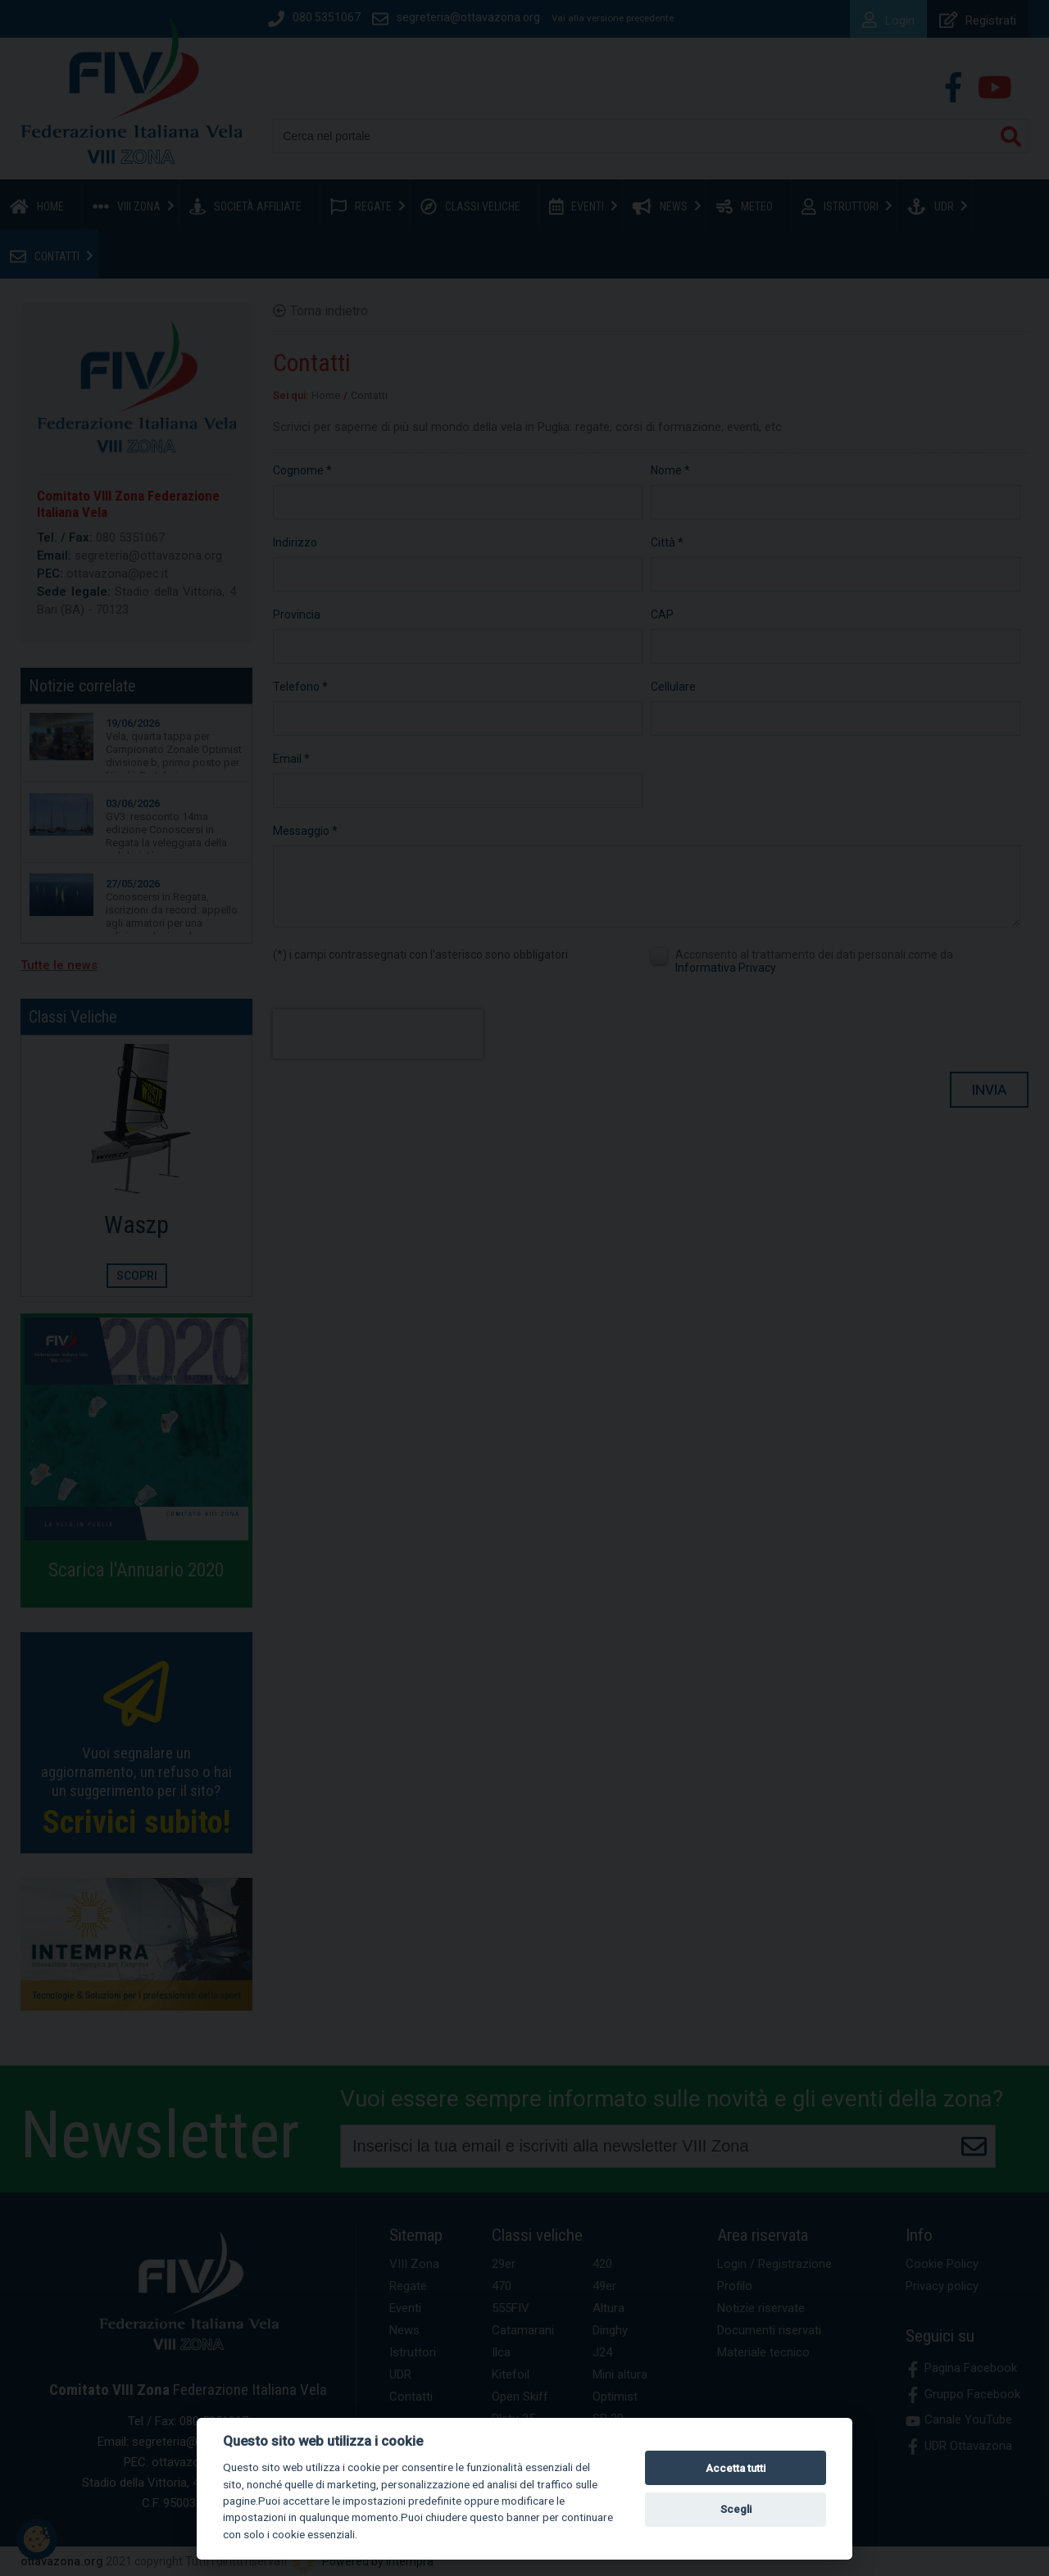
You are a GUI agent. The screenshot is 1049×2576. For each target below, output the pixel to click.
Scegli (736, 2509)
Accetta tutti (735, 2468)
